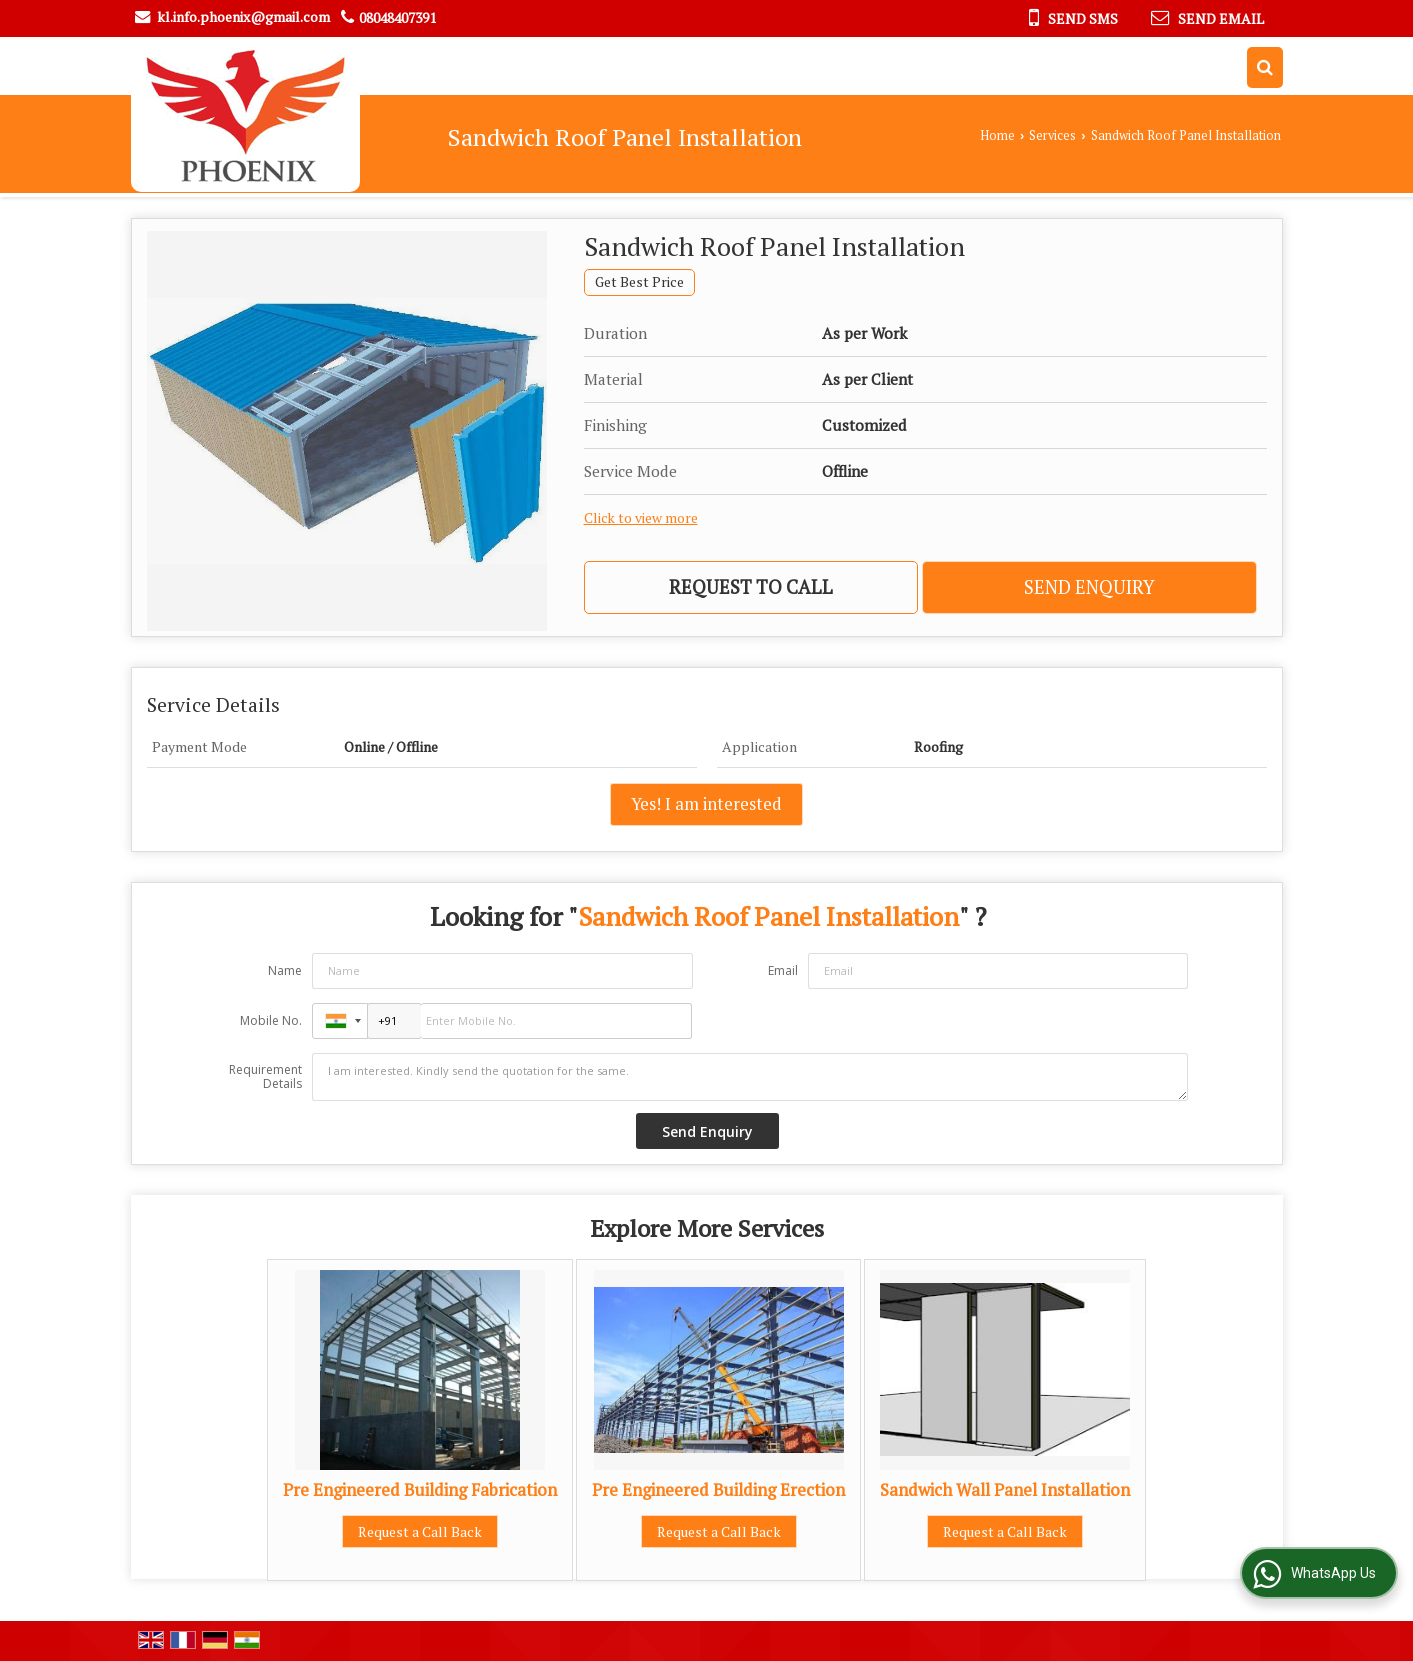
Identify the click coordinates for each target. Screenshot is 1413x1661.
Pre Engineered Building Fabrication (420, 1490)
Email (783, 970)
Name (285, 970)
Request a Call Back (420, 1531)
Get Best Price (639, 282)
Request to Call (751, 587)
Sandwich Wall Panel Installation (1005, 1490)
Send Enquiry (1089, 587)
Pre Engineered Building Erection (718, 1490)
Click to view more (641, 518)
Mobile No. (271, 1020)
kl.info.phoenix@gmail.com (243, 16)
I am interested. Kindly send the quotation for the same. (750, 1077)
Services (1052, 135)
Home (997, 135)
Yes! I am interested (706, 804)
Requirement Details (265, 1077)
